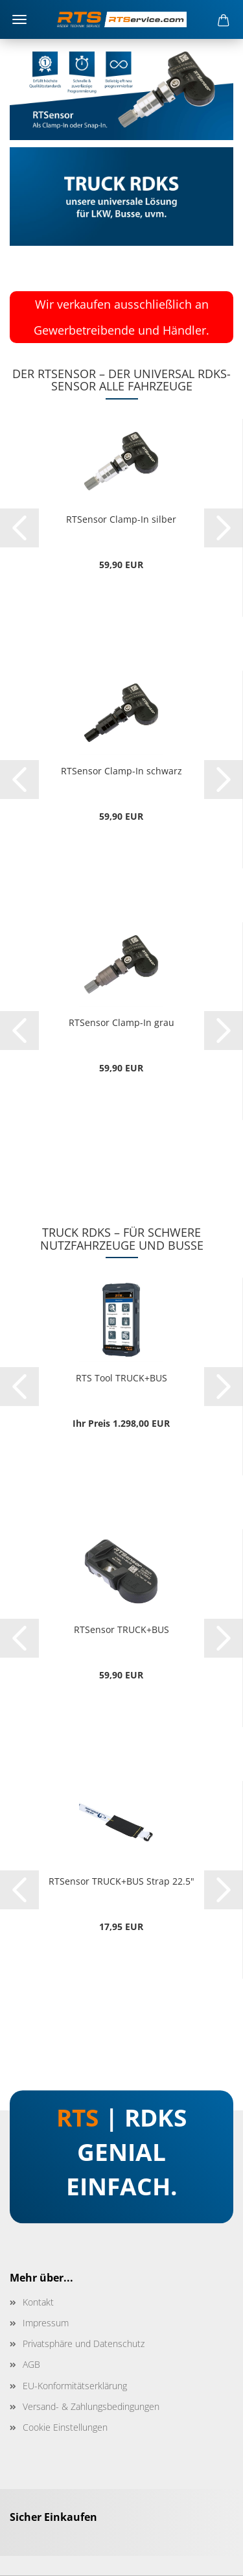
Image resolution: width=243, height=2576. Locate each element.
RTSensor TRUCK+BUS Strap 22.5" (121, 1881)
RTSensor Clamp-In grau (121, 1022)
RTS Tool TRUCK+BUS (121, 1378)
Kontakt (38, 2302)
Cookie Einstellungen (65, 2427)
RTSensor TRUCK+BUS (121, 1629)
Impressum (46, 2323)
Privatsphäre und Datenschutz (84, 2343)
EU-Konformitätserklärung (75, 2385)
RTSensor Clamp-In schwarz (121, 771)
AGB (31, 2364)
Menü (19, 19)
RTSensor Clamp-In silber (121, 519)
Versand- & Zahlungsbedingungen (91, 2406)
